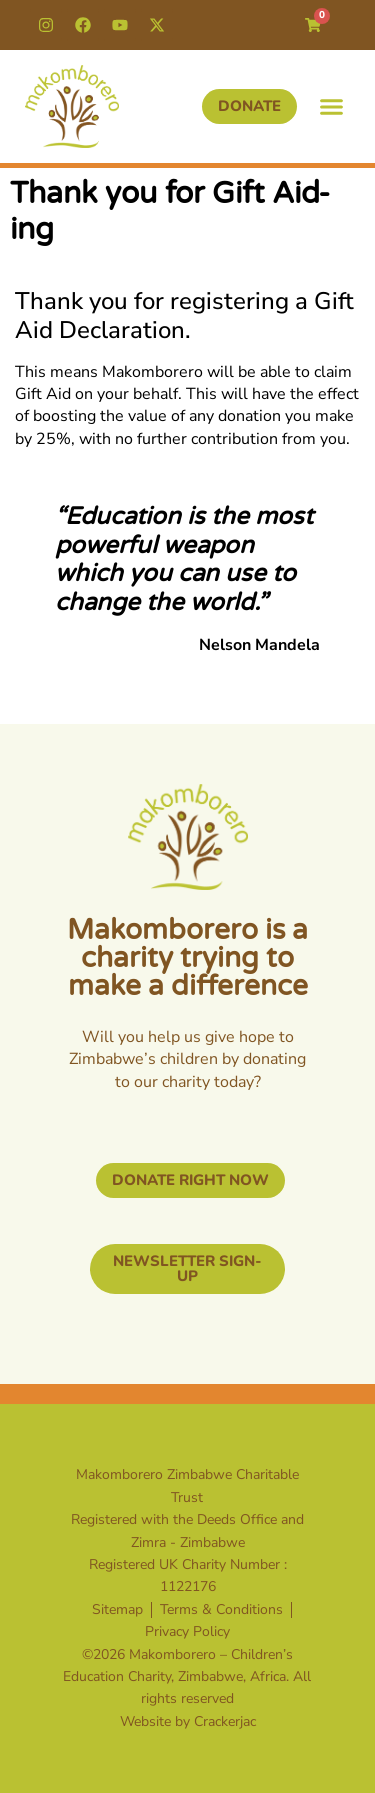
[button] (332, 107)
